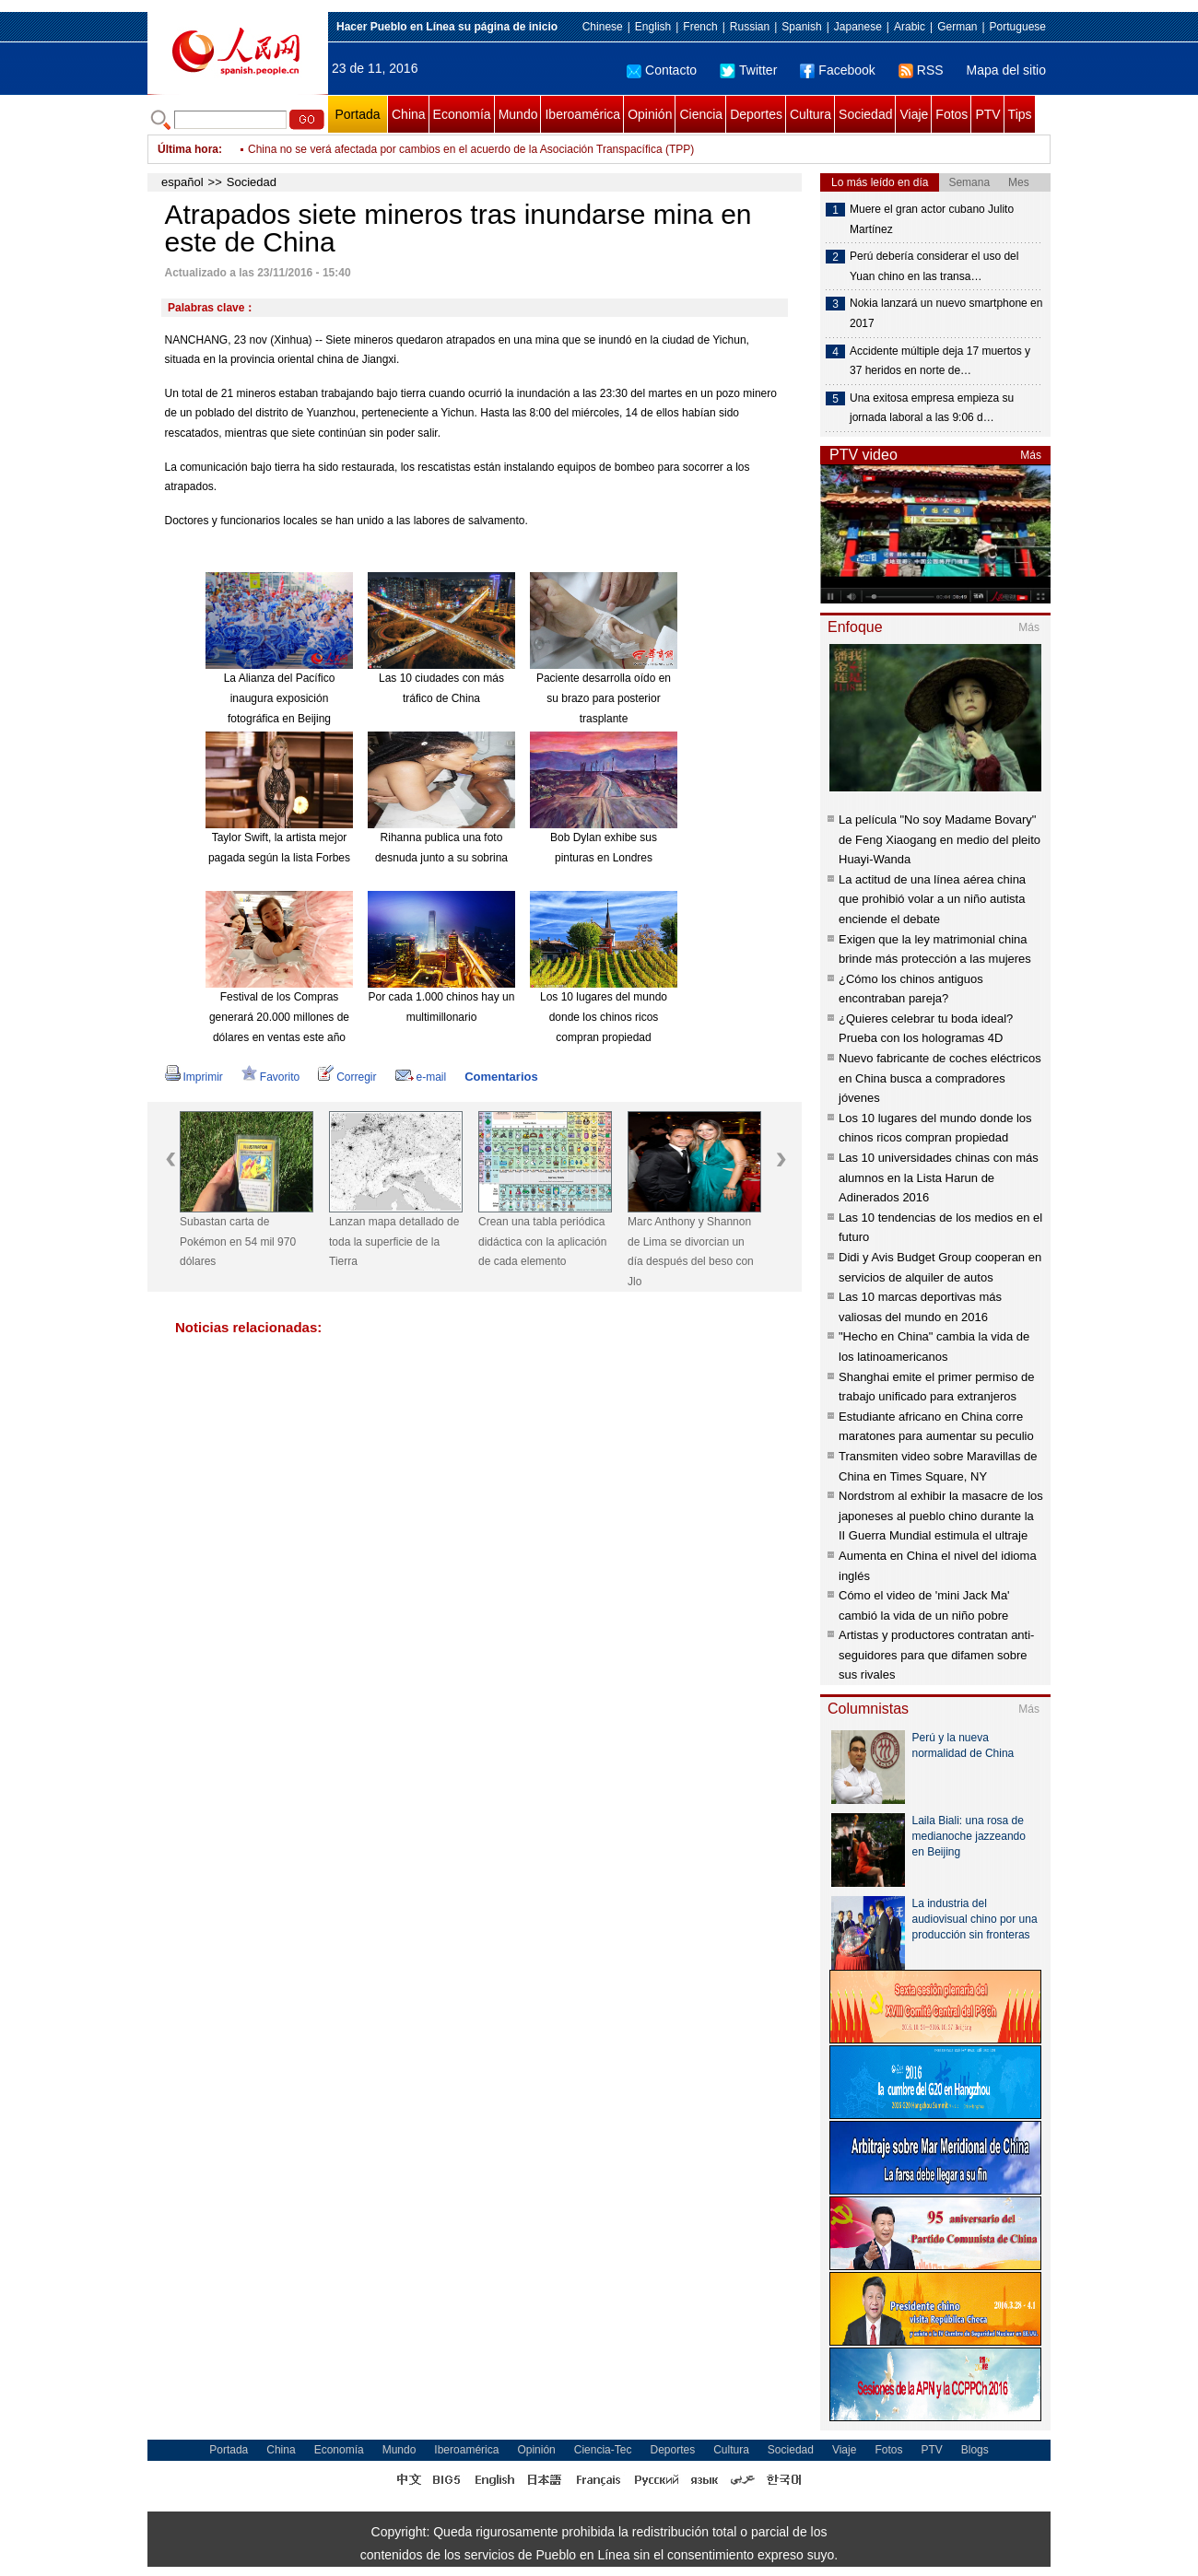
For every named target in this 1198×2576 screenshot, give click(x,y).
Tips (1020, 114)
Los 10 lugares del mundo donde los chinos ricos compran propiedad (603, 1016)
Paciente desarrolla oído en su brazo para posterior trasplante (603, 698)
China (409, 114)
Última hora (188, 149)
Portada (357, 114)
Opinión (650, 114)
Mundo (518, 114)
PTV (987, 114)
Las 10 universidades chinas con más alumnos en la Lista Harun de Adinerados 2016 (939, 1177)
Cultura (810, 114)
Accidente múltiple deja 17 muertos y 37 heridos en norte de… (940, 361)
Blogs (975, 2449)
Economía (462, 114)
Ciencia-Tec (603, 2449)
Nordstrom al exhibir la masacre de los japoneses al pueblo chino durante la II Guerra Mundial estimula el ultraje (941, 1515)
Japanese (858, 26)
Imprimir (194, 1077)
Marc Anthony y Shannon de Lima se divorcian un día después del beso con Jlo (691, 1251)
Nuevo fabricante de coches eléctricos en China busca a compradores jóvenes (940, 1078)
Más (1030, 455)
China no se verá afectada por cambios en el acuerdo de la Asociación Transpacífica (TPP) (471, 149)
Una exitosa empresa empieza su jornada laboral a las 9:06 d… (932, 408)
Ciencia (700, 114)
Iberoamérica (582, 114)
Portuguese (1018, 26)
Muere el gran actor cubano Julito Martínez (932, 219)
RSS (921, 70)
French (700, 26)
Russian (749, 26)
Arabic (909, 26)
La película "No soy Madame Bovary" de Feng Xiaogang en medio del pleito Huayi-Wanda (939, 839)
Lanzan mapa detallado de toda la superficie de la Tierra (394, 1241)
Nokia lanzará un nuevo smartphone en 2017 (946, 313)
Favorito (270, 1077)
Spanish (801, 26)
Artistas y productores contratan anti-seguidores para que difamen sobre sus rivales (936, 1654)
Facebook (837, 70)
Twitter (748, 70)
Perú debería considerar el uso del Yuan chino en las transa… (934, 266)
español (182, 182)
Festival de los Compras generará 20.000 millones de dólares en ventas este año (279, 1016)
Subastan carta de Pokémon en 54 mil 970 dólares (238, 1241)
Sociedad (865, 114)
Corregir (347, 1077)
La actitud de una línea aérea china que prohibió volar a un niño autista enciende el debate (932, 899)
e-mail (421, 1077)
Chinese (602, 26)
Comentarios (500, 1076)
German (957, 26)
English (653, 26)
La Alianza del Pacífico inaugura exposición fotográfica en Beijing (279, 698)
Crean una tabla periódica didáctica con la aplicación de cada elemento (542, 1241)
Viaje (913, 114)
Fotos (951, 114)
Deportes (756, 114)
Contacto (662, 70)
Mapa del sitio (1006, 70)
